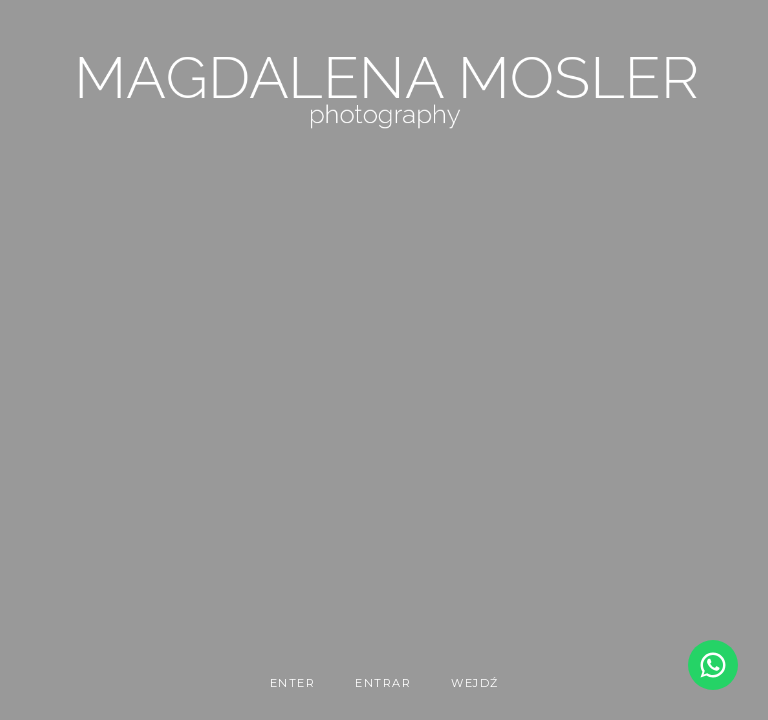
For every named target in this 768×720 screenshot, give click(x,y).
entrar (383, 683)
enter (293, 683)
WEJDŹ (475, 683)
